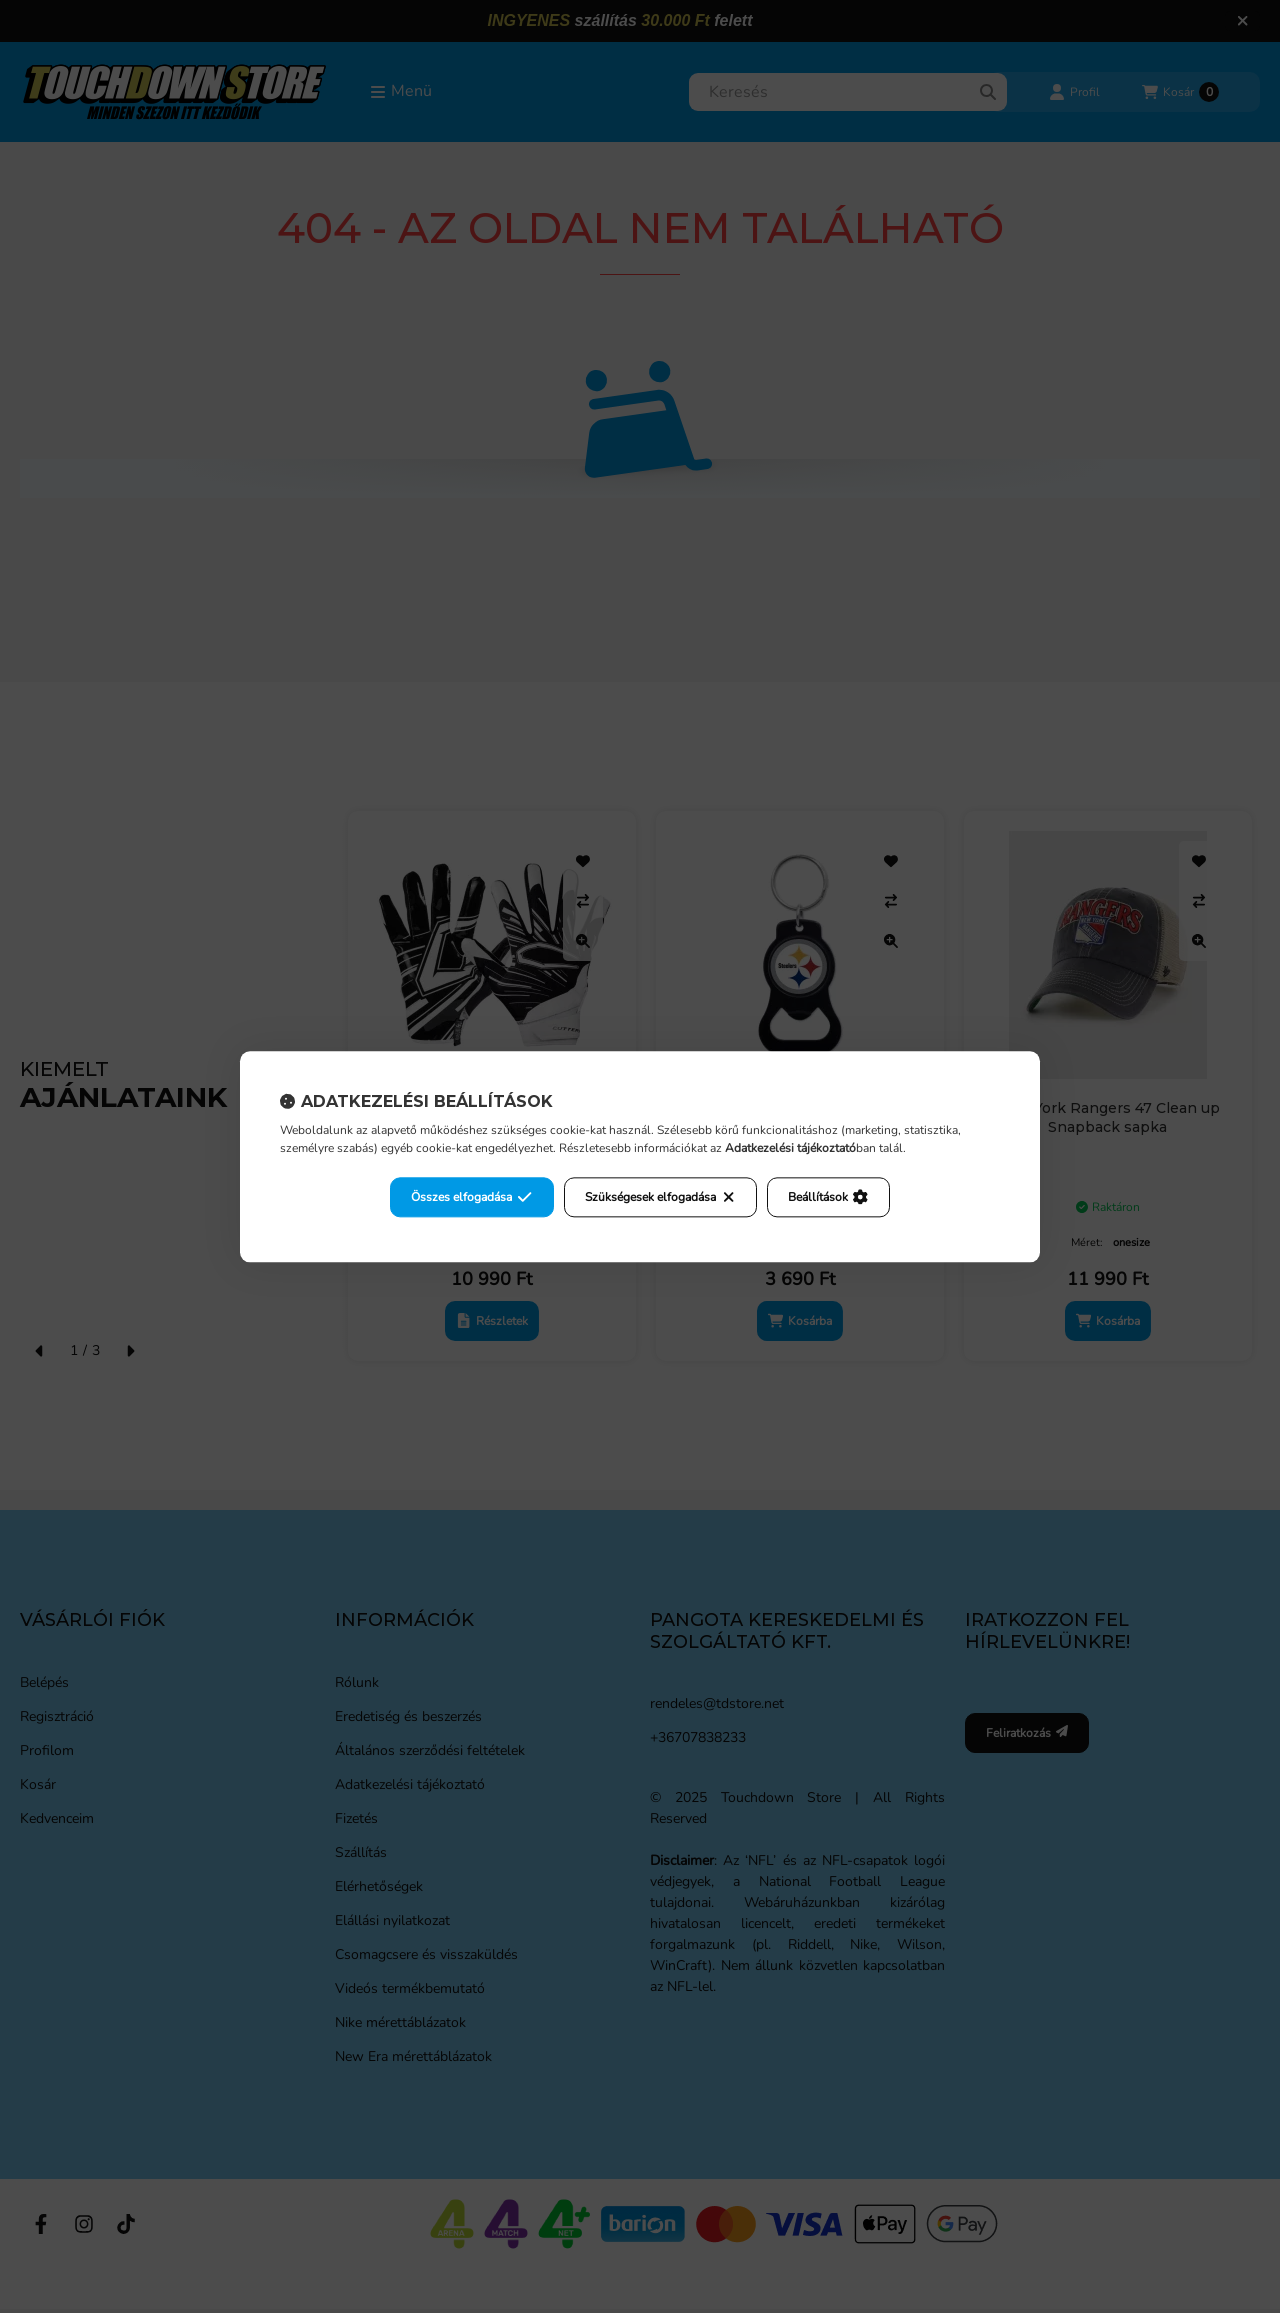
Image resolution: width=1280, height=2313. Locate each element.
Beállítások (828, 1197)
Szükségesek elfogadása (660, 1197)
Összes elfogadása (471, 1197)
